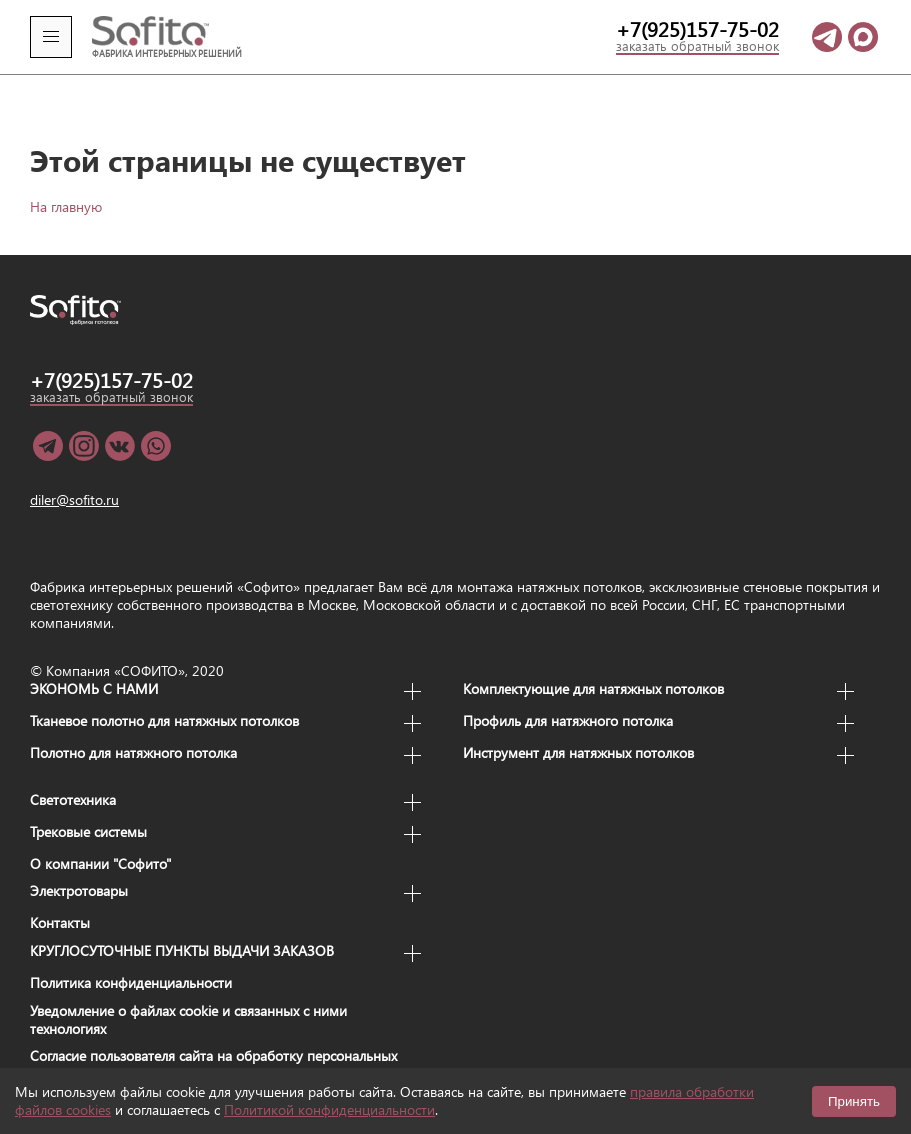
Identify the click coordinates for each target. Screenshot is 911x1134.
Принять (854, 1101)
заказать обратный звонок (697, 47)
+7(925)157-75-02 (697, 29)
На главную (66, 179)
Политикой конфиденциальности (329, 1109)
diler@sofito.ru (74, 473)
